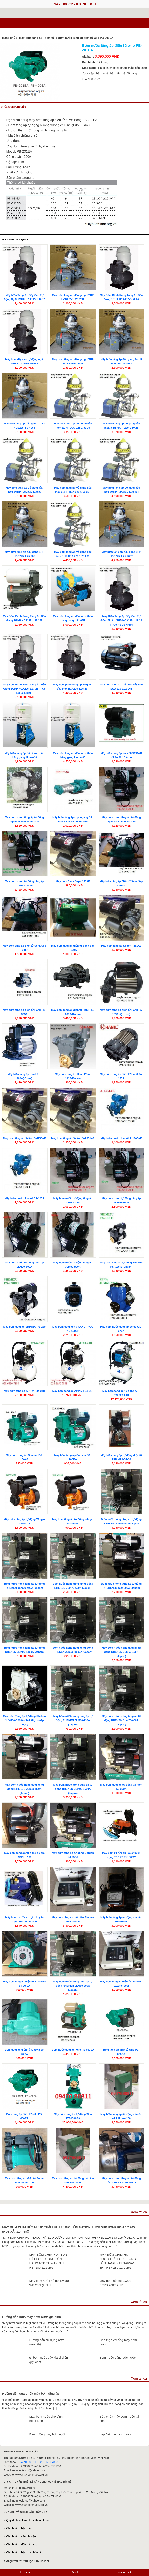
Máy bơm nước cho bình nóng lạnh (46, 2419)
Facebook (124, 2572)
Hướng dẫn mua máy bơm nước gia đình (31, 2317)
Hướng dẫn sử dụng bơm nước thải (46, 2342)
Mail (74, 2572)
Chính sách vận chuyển (21, 2536)
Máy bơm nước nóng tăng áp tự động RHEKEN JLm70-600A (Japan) (121, 1720)
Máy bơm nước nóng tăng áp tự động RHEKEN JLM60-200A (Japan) (72, 1985)
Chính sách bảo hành (19, 2528)
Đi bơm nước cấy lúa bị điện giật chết (48, 2360)
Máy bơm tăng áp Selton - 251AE (121, 945)
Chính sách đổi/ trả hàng (21, 2544)
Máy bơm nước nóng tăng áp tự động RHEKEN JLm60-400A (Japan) (121, 1652)
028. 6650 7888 (48, 2462)
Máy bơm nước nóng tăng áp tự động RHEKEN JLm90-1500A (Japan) (72, 1789)
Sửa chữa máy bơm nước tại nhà (119, 2419)
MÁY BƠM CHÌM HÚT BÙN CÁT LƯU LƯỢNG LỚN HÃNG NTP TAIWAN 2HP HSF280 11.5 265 (48, 2261)
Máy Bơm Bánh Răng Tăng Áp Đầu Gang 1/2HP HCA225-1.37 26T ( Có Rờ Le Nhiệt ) (24, 688)
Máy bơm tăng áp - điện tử (36, 37)
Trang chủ (8, 37)
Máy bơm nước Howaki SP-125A (24, 1198)
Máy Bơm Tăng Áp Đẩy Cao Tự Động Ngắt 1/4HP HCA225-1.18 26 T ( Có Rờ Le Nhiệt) (121, 620)
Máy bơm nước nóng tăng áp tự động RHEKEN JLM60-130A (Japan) (72, 1720)
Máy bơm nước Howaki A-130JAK (121, 1138)
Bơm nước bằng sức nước (117, 2357)
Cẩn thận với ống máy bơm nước (118, 2342)
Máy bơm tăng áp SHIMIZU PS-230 (24, 1326)
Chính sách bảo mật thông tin (24, 2552)
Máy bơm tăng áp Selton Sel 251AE (73, 1138)
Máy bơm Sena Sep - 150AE (73, 881)
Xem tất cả (139, 2212)
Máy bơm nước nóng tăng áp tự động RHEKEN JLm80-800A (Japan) (24, 1789)
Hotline (24, 2572)
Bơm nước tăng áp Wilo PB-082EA (73, 2049)
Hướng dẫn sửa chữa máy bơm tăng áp (30, 2393)
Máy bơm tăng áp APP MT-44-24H (24, 1390)
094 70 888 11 (27, 2462)
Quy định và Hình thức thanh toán (27, 2520)
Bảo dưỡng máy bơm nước (47, 2434)
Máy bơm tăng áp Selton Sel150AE (24, 1138)
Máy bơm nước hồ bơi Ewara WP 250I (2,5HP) (49, 2283)
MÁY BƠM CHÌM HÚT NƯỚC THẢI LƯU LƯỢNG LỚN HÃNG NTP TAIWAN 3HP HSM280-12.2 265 (117, 2261)
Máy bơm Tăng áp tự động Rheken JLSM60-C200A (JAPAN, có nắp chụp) (24, 1720)
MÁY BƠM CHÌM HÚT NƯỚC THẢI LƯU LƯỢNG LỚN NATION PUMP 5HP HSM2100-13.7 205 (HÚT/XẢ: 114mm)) (68, 2229)
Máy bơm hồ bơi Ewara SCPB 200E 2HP (115, 2283)
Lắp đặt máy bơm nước (115, 2434)
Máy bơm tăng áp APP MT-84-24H (73, 1390)
